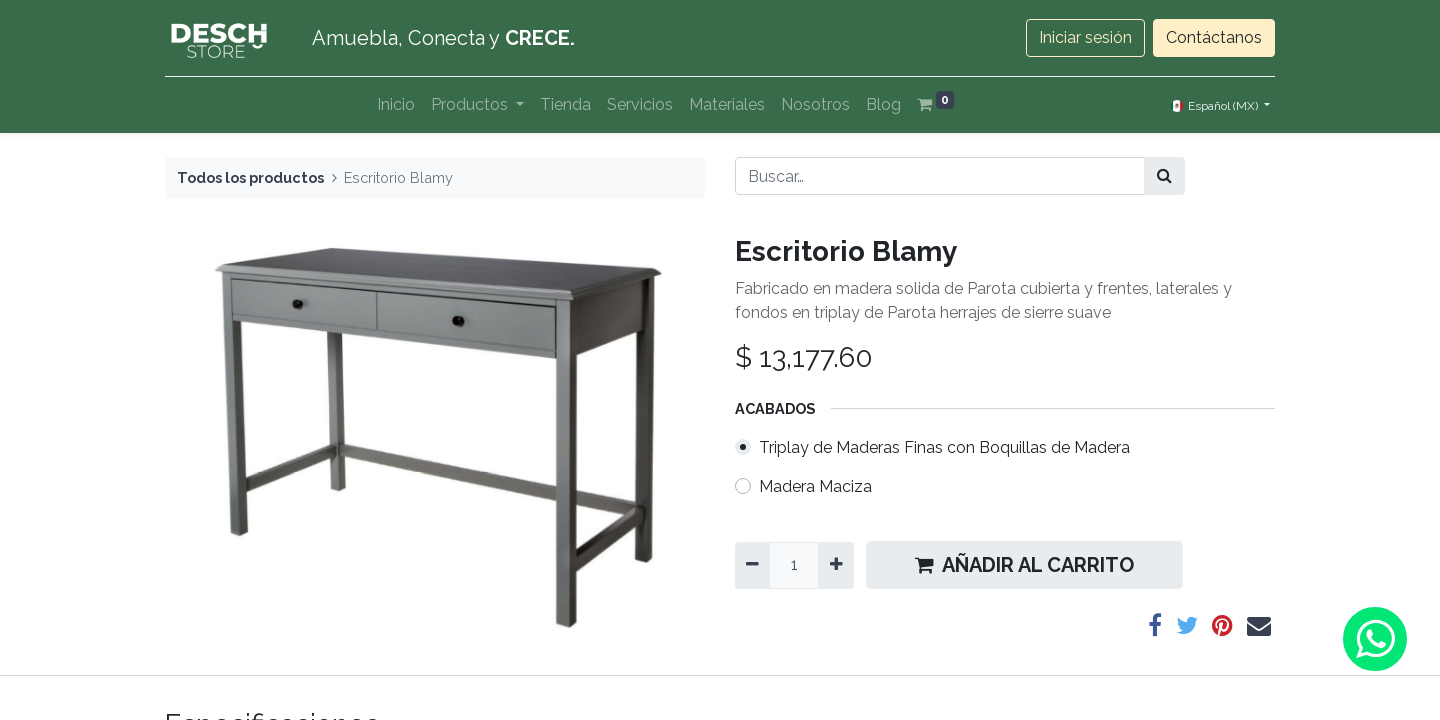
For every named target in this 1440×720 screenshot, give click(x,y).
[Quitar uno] (752, 565)
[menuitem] (396, 105)
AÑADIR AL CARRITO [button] (1024, 565)
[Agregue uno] (835, 565)
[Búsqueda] (1164, 176)
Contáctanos (1214, 37)
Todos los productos (250, 177)
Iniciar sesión (1085, 37)
